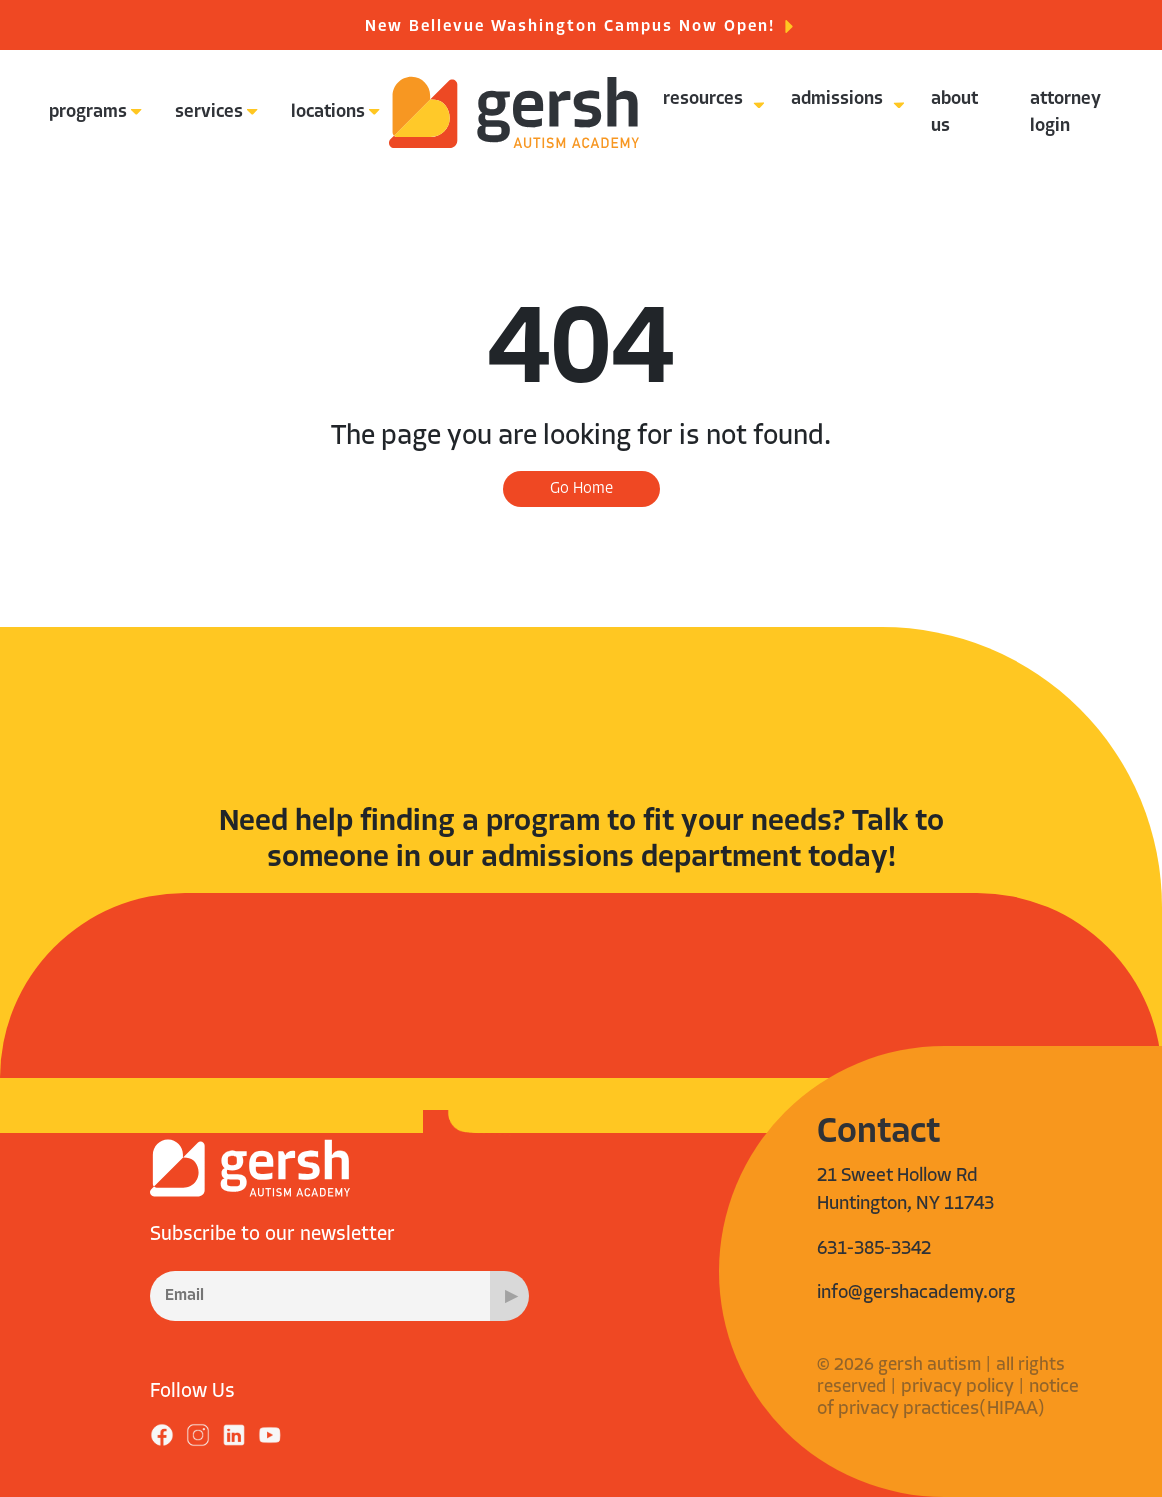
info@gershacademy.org (916, 1293)
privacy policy (957, 1387)
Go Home (581, 489)
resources (703, 99)
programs (88, 112)
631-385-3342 (874, 1249)
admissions (837, 99)
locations (328, 112)
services (209, 112)
